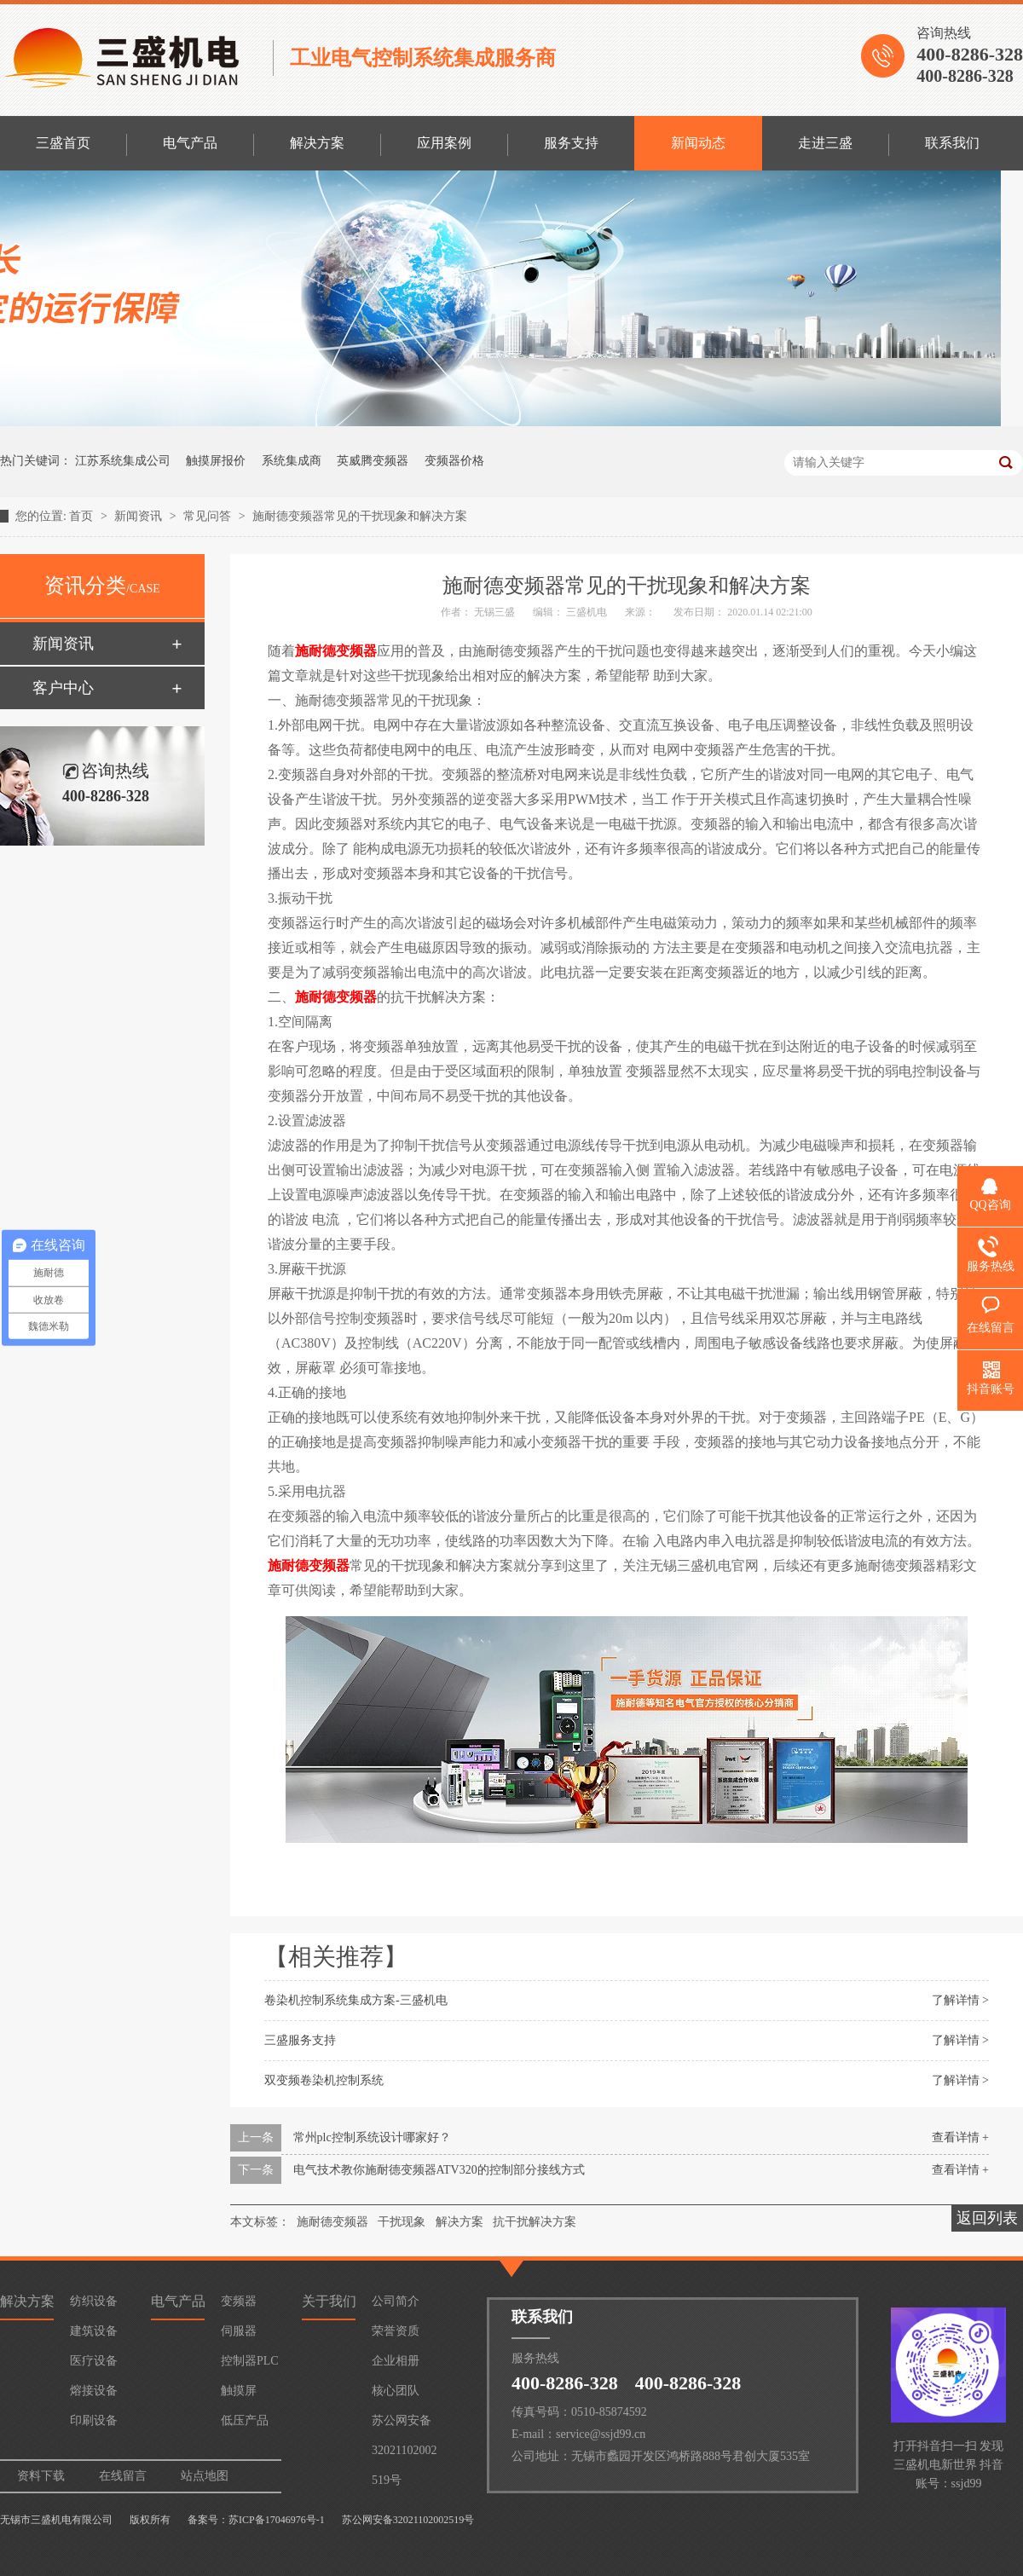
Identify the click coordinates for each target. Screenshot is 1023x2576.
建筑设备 (94, 2331)
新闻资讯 (139, 516)
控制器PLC (250, 2360)
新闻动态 (698, 143)
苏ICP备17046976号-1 (276, 2520)
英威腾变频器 (372, 460)
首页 (82, 516)
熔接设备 (94, 2390)
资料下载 (41, 2475)
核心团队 (395, 2390)
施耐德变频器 (336, 651)
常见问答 (208, 516)
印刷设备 (94, 2420)
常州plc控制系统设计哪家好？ (372, 2137)
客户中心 (63, 687)
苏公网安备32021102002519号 (404, 2424)
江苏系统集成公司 (122, 460)
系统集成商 (291, 460)
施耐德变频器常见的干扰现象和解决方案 (359, 516)
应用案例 (444, 143)
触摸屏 (239, 2390)
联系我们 (952, 143)
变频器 (239, 2301)
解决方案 (317, 143)
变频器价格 (454, 460)
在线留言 (123, 2475)
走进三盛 (825, 143)
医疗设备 (94, 2360)
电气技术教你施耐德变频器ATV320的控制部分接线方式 (439, 2169)
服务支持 (571, 143)
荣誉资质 (395, 2331)
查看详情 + (960, 2137)
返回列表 (987, 2218)
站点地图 (204, 2475)
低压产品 (245, 2420)
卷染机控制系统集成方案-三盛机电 (356, 2000)
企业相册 (395, 2360)
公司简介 (395, 2301)
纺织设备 (94, 2301)
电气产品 (190, 143)
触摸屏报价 (216, 460)
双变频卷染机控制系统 (324, 2080)
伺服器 (239, 2331)
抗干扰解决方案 (534, 2221)
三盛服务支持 (300, 2040)
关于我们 (329, 2301)
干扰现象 (401, 2221)
